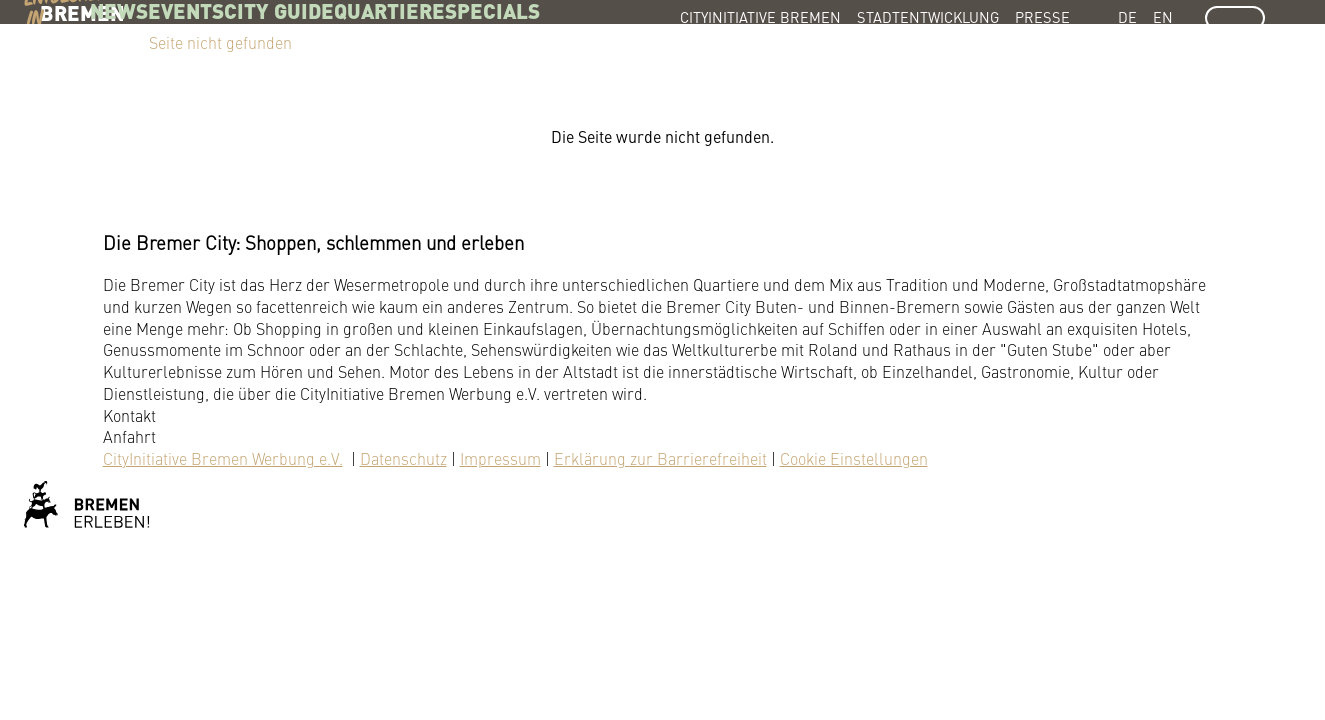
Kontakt (129, 415)
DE (1127, 17)
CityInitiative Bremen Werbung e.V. (223, 458)
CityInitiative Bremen (760, 17)
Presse (1042, 17)
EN (1163, 17)
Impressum (500, 458)
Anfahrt (129, 436)
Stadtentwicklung (928, 17)
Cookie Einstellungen (854, 458)
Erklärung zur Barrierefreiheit (660, 458)
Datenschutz (403, 458)
